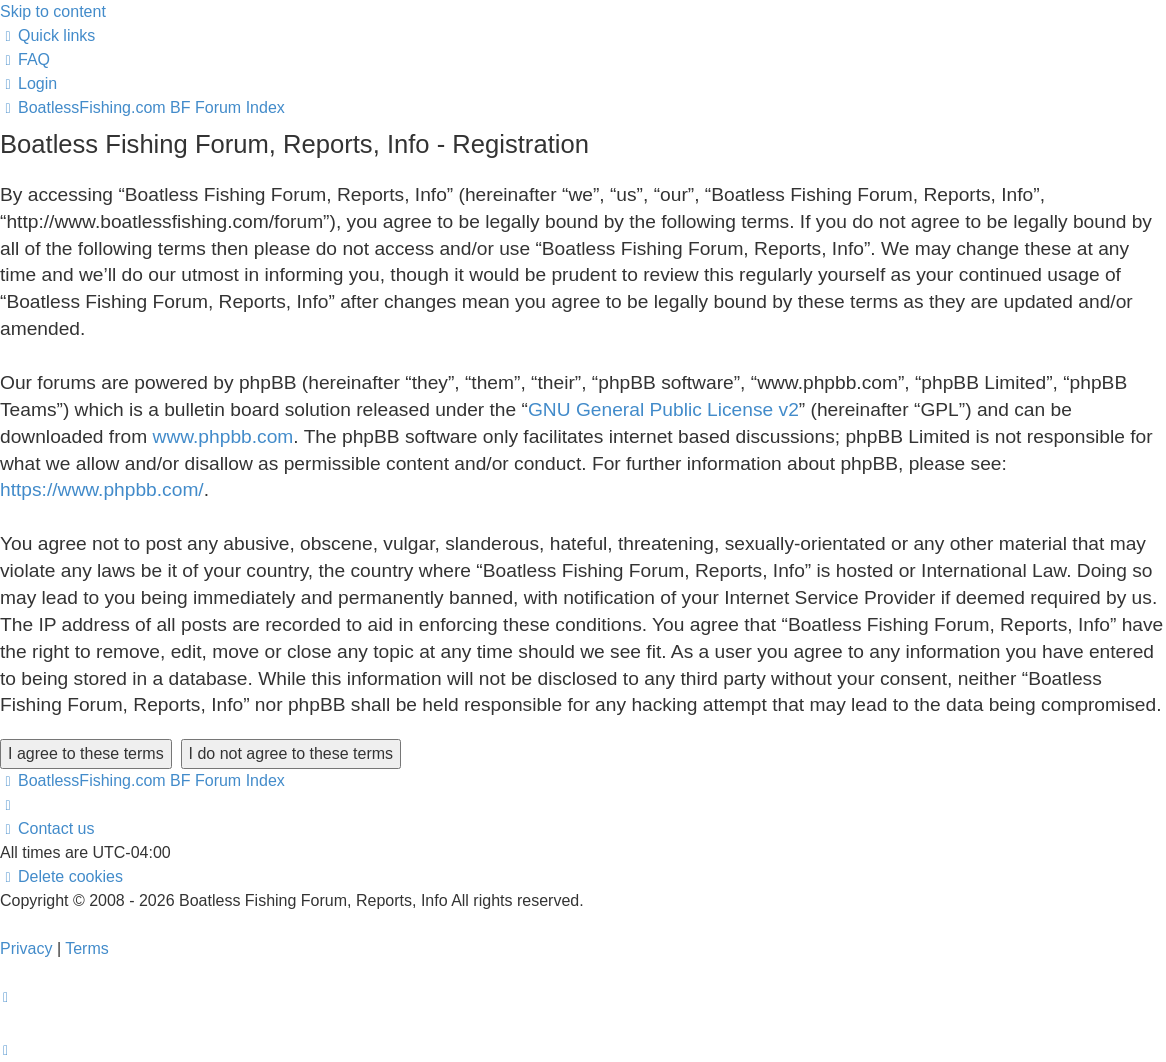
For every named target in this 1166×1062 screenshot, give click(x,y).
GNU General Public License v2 (663, 409)
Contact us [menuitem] (47, 828)
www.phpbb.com (223, 436)
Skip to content (53, 11)
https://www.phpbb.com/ (102, 489)
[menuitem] (25, 59)
